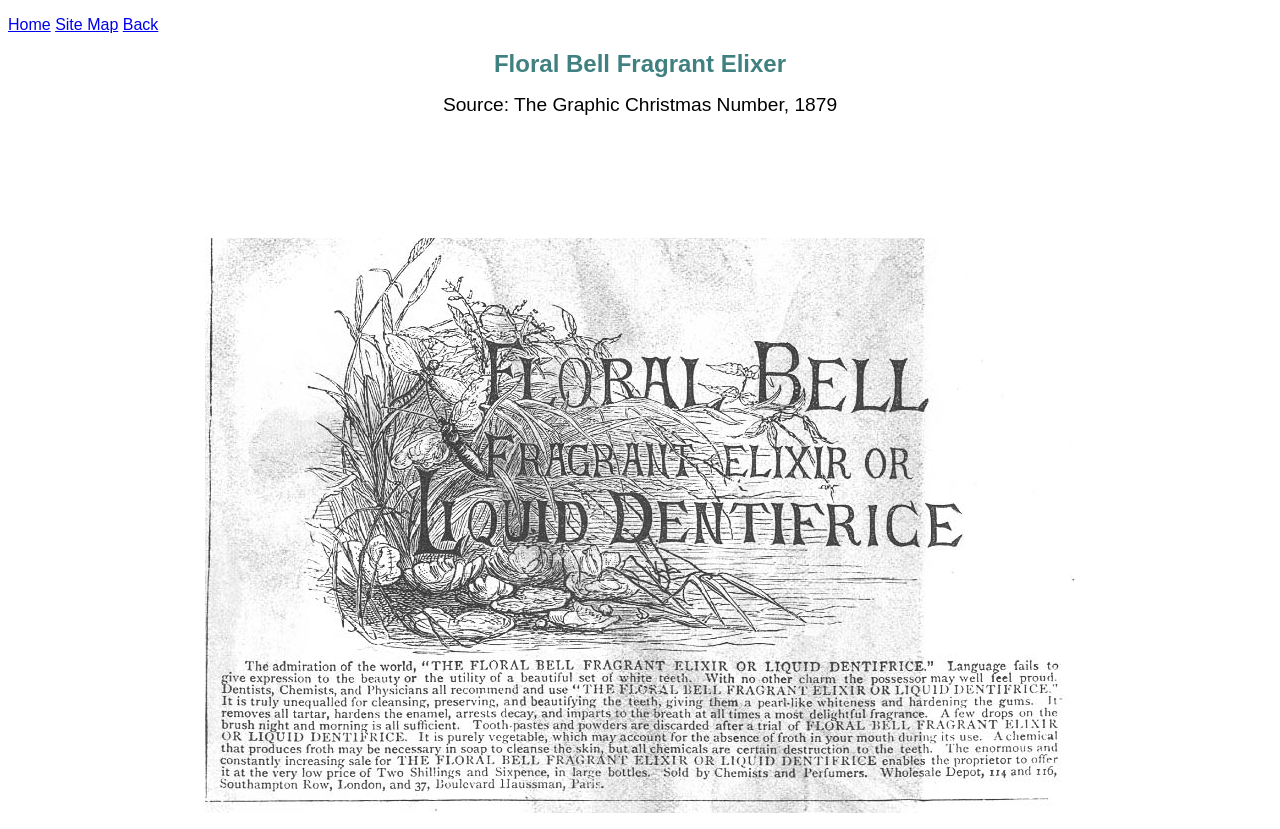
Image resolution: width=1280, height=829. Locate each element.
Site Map (86, 24)
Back (141, 24)
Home (29, 24)
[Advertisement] (640, 177)
